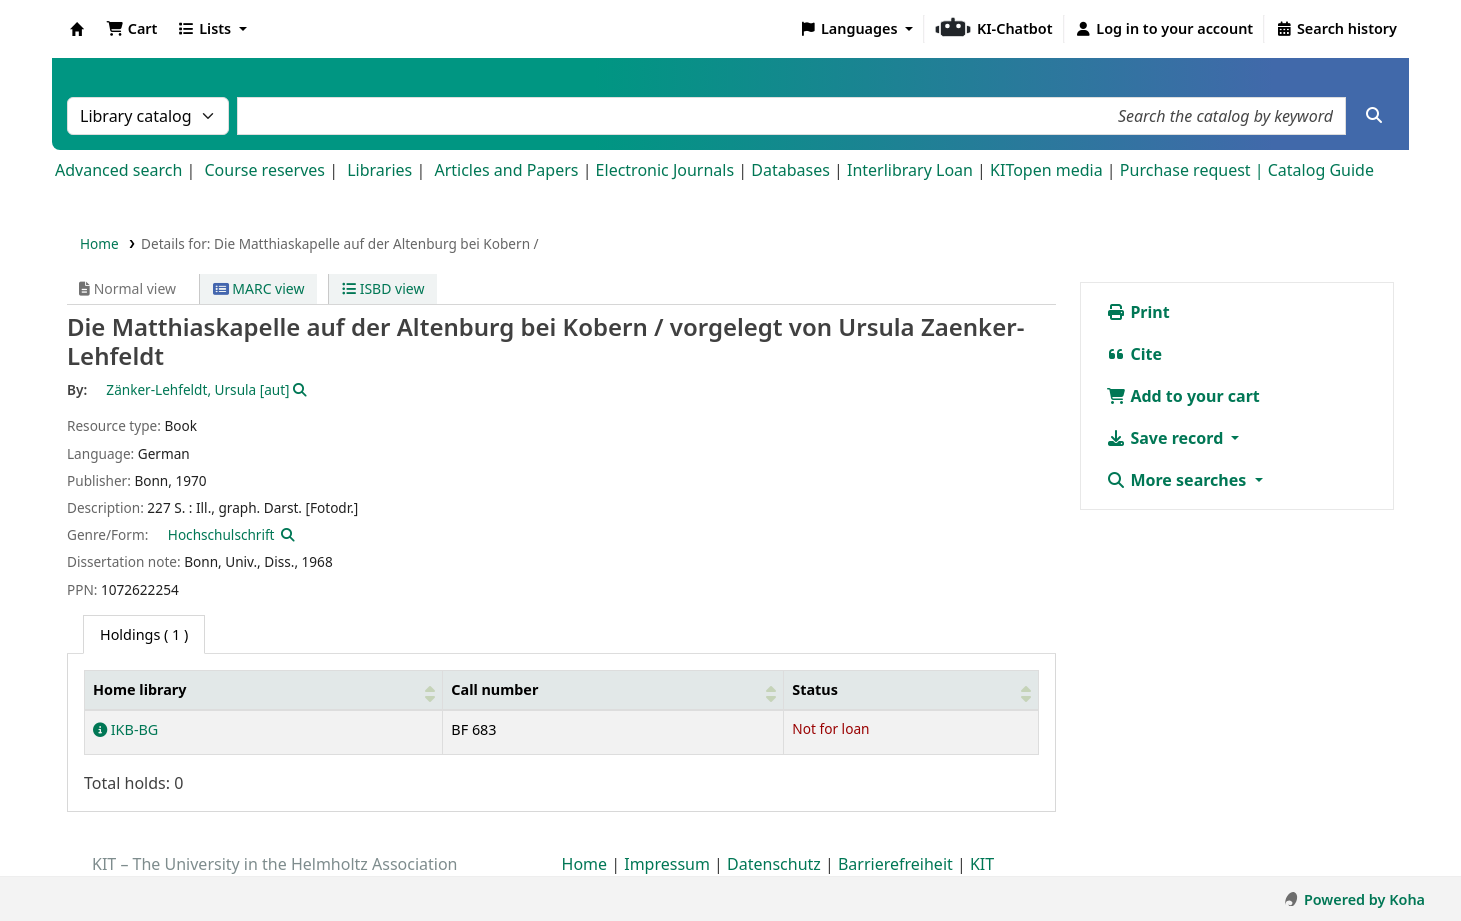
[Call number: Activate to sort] (613, 690)
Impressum (667, 864)
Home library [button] (139, 689)
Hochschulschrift (221, 534)
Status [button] (815, 689)
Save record (1166, 438)
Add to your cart (1183, 396)
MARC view (259, 288)
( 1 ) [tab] (144, 634)
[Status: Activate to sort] (911, 690)
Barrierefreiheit (895, 864)
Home (99, 243)
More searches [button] (1178, 480)
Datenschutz (774, 864)
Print (1137, 312)
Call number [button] (494, 689)
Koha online (77, 29)
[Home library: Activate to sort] (264, 690)
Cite (1134, 354)
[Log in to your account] (1164, 29)
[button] (131, 29)
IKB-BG (125, 729)
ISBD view (383, 288)
